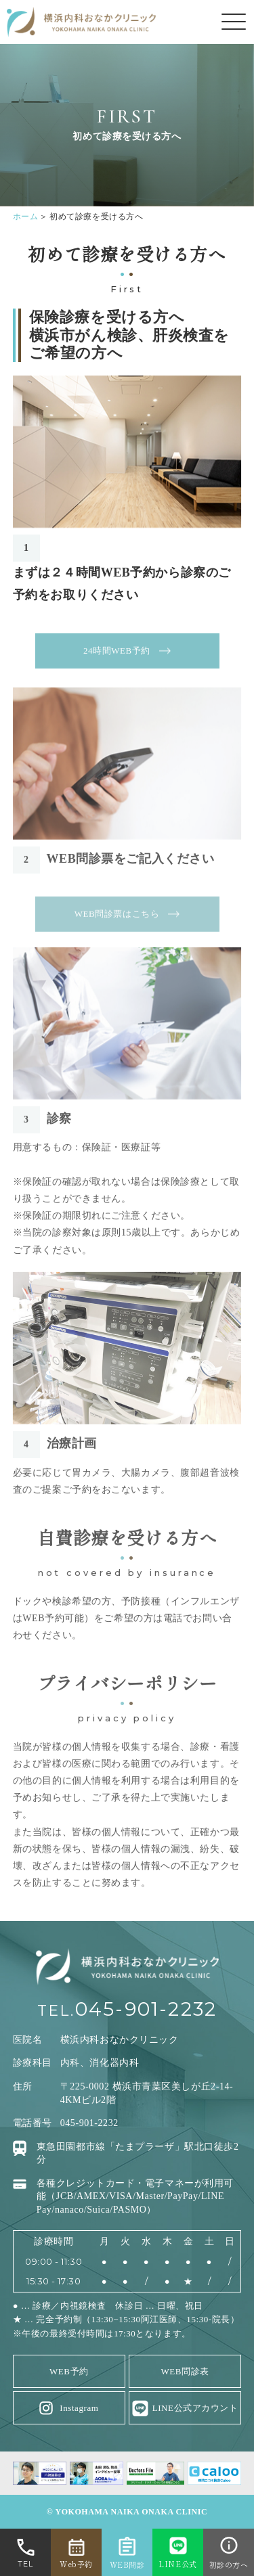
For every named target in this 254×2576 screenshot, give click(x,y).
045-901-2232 (146, 2008)
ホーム (26, 216)
